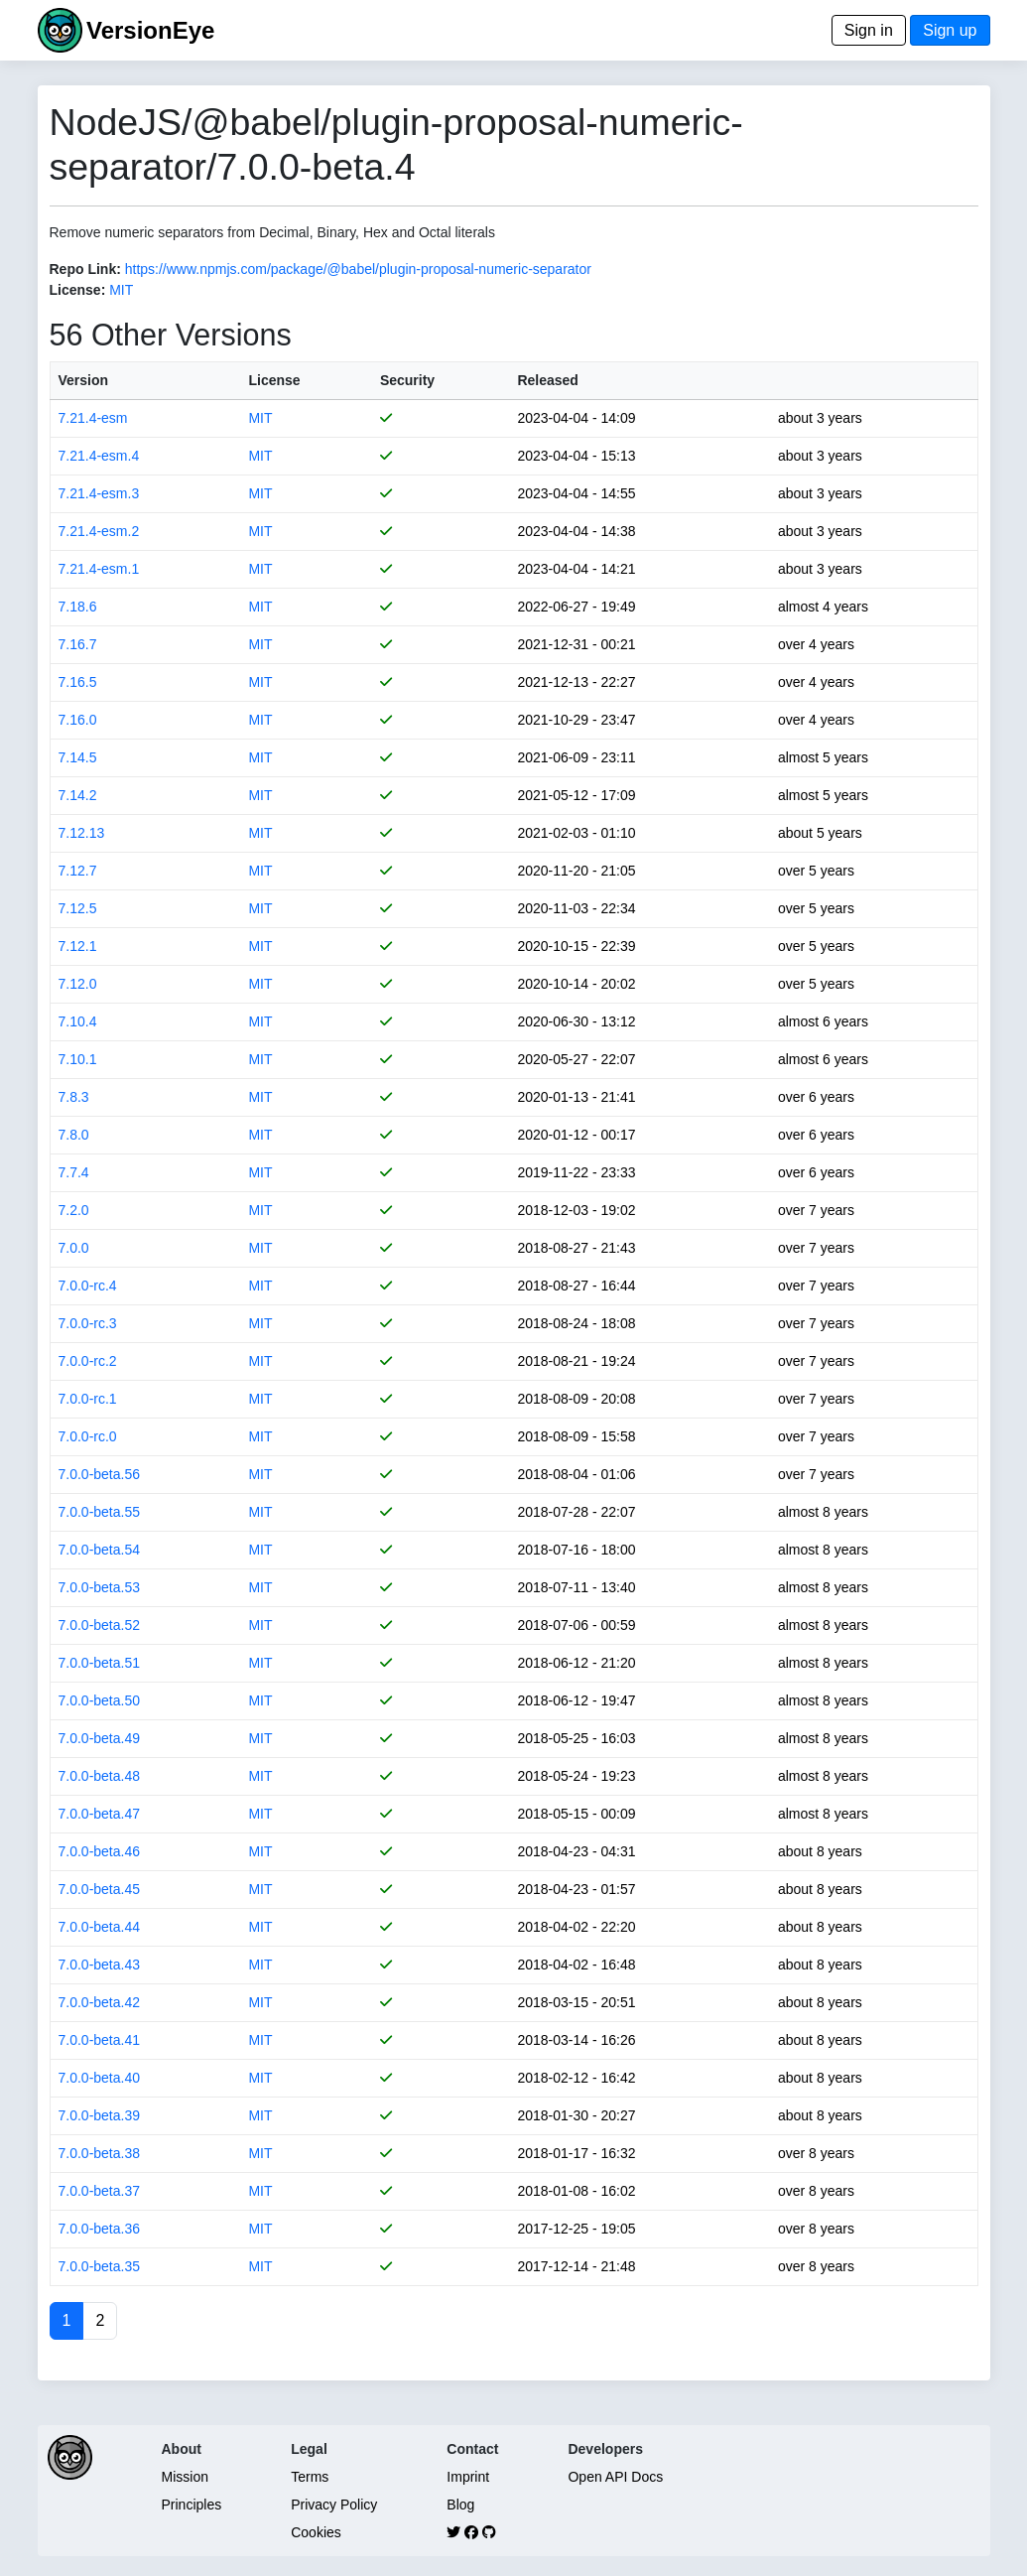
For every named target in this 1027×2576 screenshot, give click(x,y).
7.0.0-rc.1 (88, 1399)
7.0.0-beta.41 (100, 2040)
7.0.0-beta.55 (100, 1512)
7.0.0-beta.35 (100, 2266)
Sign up (949, 30)
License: (78, 290)
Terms (309, 2477)
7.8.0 (74, 1135)
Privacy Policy (334, 2504)
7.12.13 (82, 833)
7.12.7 (78, 871)
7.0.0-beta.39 (100, 2115)
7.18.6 (78, 606)
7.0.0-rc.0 (88, 1436)
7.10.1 (78, 1059)
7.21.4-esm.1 (99, 569)
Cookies (316, 2532)
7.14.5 (78, 757)
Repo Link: (85, 269)
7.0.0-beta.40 (100, 2078)
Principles (192, 2504)
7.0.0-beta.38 (100, 2153)
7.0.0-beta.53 (100, 1587)
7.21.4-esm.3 (99, 493)
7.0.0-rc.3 (88, 1323)
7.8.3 (74, 1097)
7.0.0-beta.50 (100, 1700)
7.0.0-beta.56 (100, 1474)
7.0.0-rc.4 (88, 1285)
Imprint (468, 2477)
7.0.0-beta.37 (100, 2191)
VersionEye (150, 30)
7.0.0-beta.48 (100, 1776)
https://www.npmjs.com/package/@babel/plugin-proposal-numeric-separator (358, 269)
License (274, 380)
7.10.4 (78, 1021)
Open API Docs (615, 2477)
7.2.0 (74, 1210)
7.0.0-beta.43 (100, 1964)
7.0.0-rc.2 (88, 1361)
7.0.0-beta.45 (100, 1889)
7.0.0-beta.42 (100, 2002)
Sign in (868, 30)
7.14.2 (78, 795)
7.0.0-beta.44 (100, 1927)
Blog (460, 2504)
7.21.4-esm (93, 418)
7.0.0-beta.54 (100, 1550)
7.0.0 (74, 1248)
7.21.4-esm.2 (99, 531)
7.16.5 (78, 682)
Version (84, 380)
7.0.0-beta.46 (100, 1851)
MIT (121, 290)
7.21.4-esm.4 (99, 456)
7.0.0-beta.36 (100, 2229)
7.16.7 (78, 644)
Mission (185, 2477)
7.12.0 (78, 984)
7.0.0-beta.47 (100, 1814)
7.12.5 (78, 908)
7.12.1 (78, 946)
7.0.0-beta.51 (100, 1663)
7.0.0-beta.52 (100, 1625)
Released (547, 380)
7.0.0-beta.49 (100, 1738)
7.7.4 (74, 1172)
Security (407, 380)
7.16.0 (78, 720)
